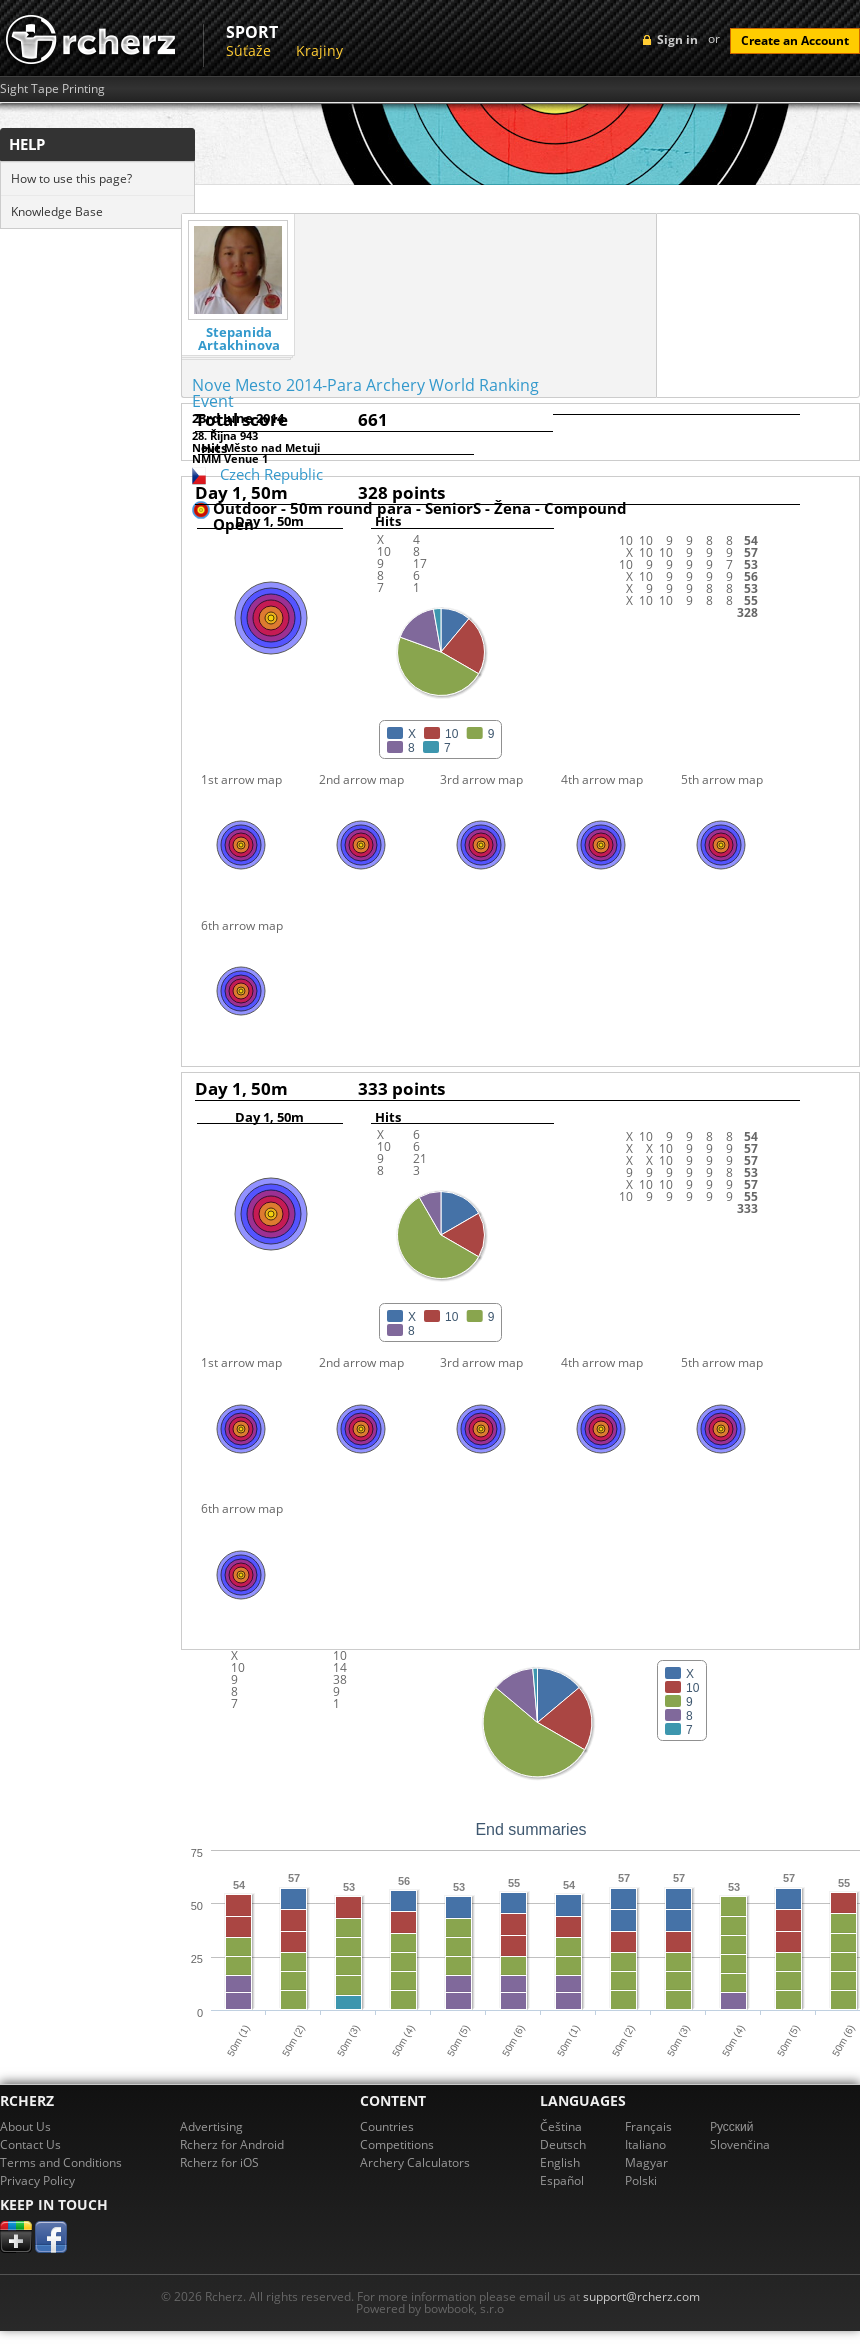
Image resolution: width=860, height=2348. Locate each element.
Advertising (211, 2126)
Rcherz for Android (232, 2144)
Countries (387, 2126)
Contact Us (30, 2144)
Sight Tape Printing (52, 89)
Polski (641, 2180)
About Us (25, 2126)
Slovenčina (740, 2144)
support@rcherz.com (641, 2296)
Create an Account (795, 40)
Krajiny (319, 50)
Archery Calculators (415, 2162)
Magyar (646, 2162)
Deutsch (563, 2144)
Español (562, 2180)
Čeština (561, 2126)
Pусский (732, 2126)
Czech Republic (271, 474)
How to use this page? (71, 178)
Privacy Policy (37, 2180)
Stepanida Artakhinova (239, 339)
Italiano (645, 2144)
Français (648, 2126)
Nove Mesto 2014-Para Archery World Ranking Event (365, 393)
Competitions (397, 2144)
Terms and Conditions (61, 2162)
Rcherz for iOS (219, 2162)
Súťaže (248, 50)
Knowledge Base (57, 211)
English (560, 2162)
